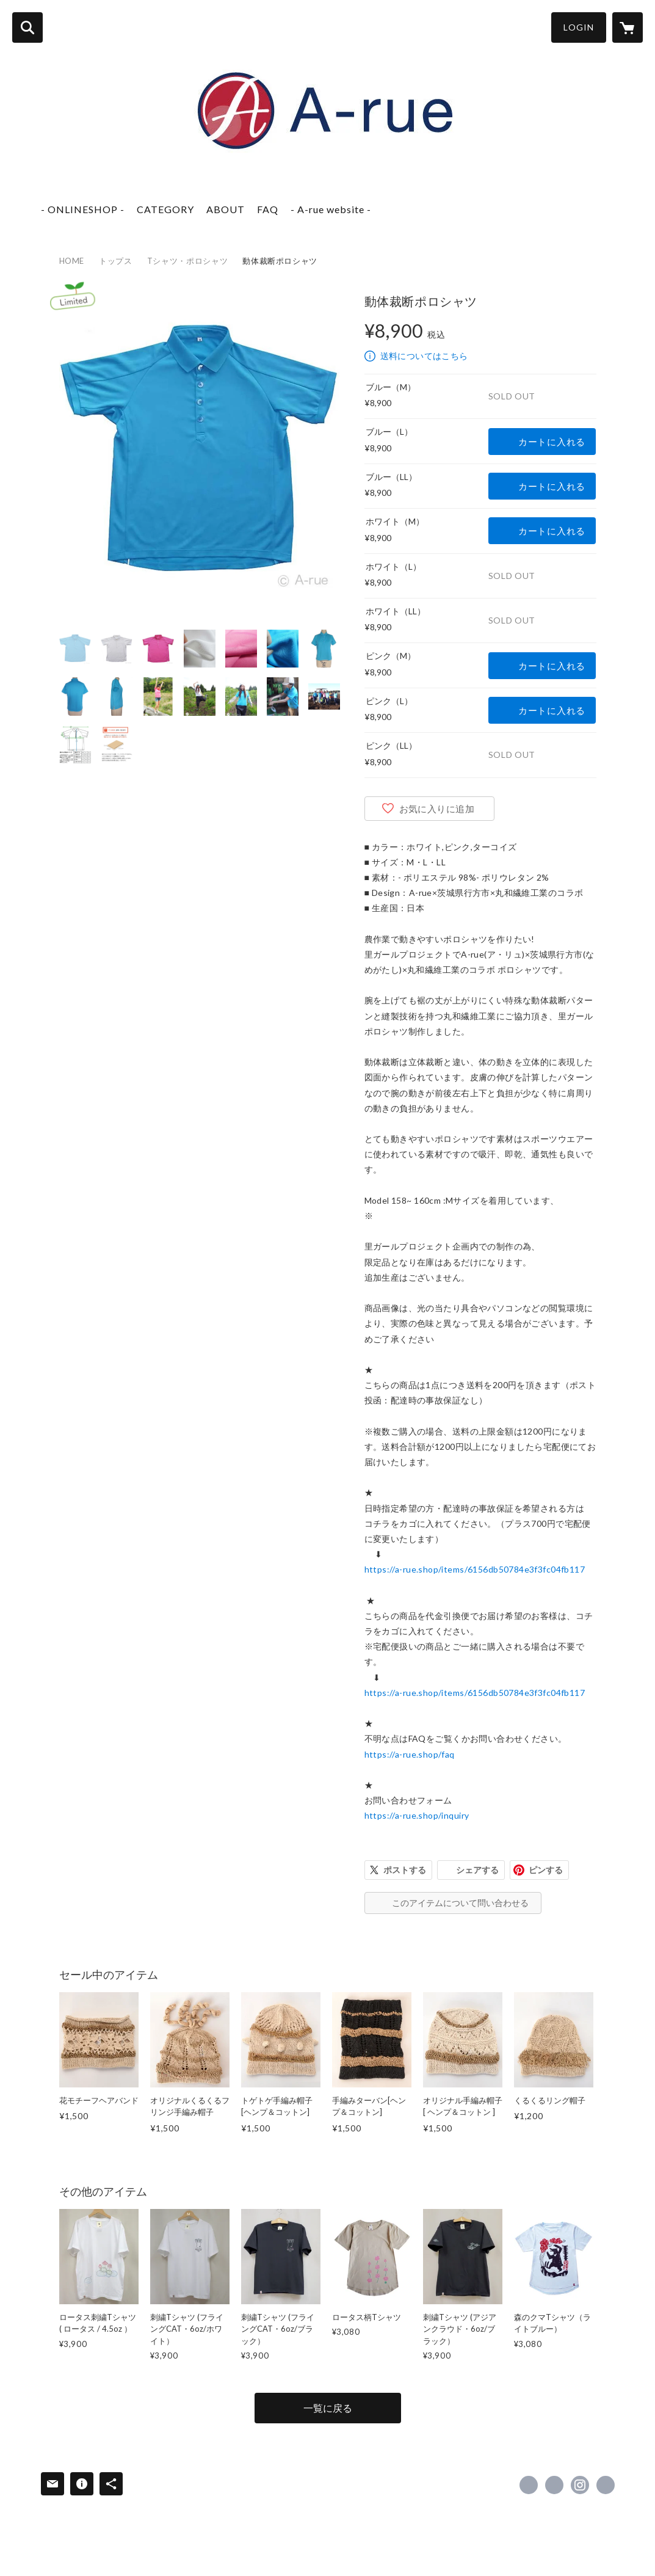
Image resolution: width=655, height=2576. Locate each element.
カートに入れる (551, 441)
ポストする (404, 1870)
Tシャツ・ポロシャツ (187, 261)
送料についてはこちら (424, 356)
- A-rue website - (331, 209)
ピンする (546, 1870)
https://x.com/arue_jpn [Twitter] (554, 2485)
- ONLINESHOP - (83, 209)
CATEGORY (165, 209)
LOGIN (578, 27)
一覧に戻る (327, 2408)
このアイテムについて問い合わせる (460, 1902)
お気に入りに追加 (437, 808)
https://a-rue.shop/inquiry (416, 1815)
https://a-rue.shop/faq (409, 1754)
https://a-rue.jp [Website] (605, 2485)
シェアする (477, 1870)
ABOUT (225, 209)
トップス (115, 261)
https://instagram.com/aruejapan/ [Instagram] (580, 2485)
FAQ (267, 209)
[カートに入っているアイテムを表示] (627, 27)
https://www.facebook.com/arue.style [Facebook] (528, 2485)
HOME (72, 261)
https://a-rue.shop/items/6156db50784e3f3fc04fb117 (474, 1569)
